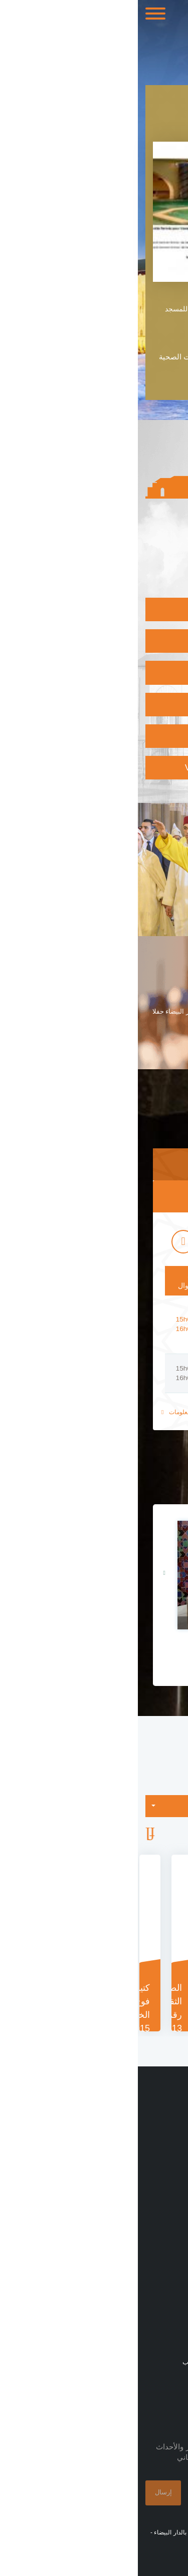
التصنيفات (132, 1810)
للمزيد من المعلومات (53, 1412)
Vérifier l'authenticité (102, 767)
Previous (175, 1835)
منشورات (165, 2204)
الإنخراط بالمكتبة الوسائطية (109, 704)
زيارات (170, 2241)
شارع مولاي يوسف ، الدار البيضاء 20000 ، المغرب (112, 2362)
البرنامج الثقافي (130, 672)
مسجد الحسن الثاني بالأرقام (136, 2168)
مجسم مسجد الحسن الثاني (94, 1648)
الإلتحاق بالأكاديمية (125, 736)
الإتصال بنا (164, 2325)
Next (12, 1835)
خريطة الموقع (158, 2343)
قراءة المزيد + (155, 376)
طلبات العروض (156, 2222)
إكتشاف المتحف (129, 641)
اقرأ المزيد (165, 1046)
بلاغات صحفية (158, 2186)
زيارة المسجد (134, 609)
